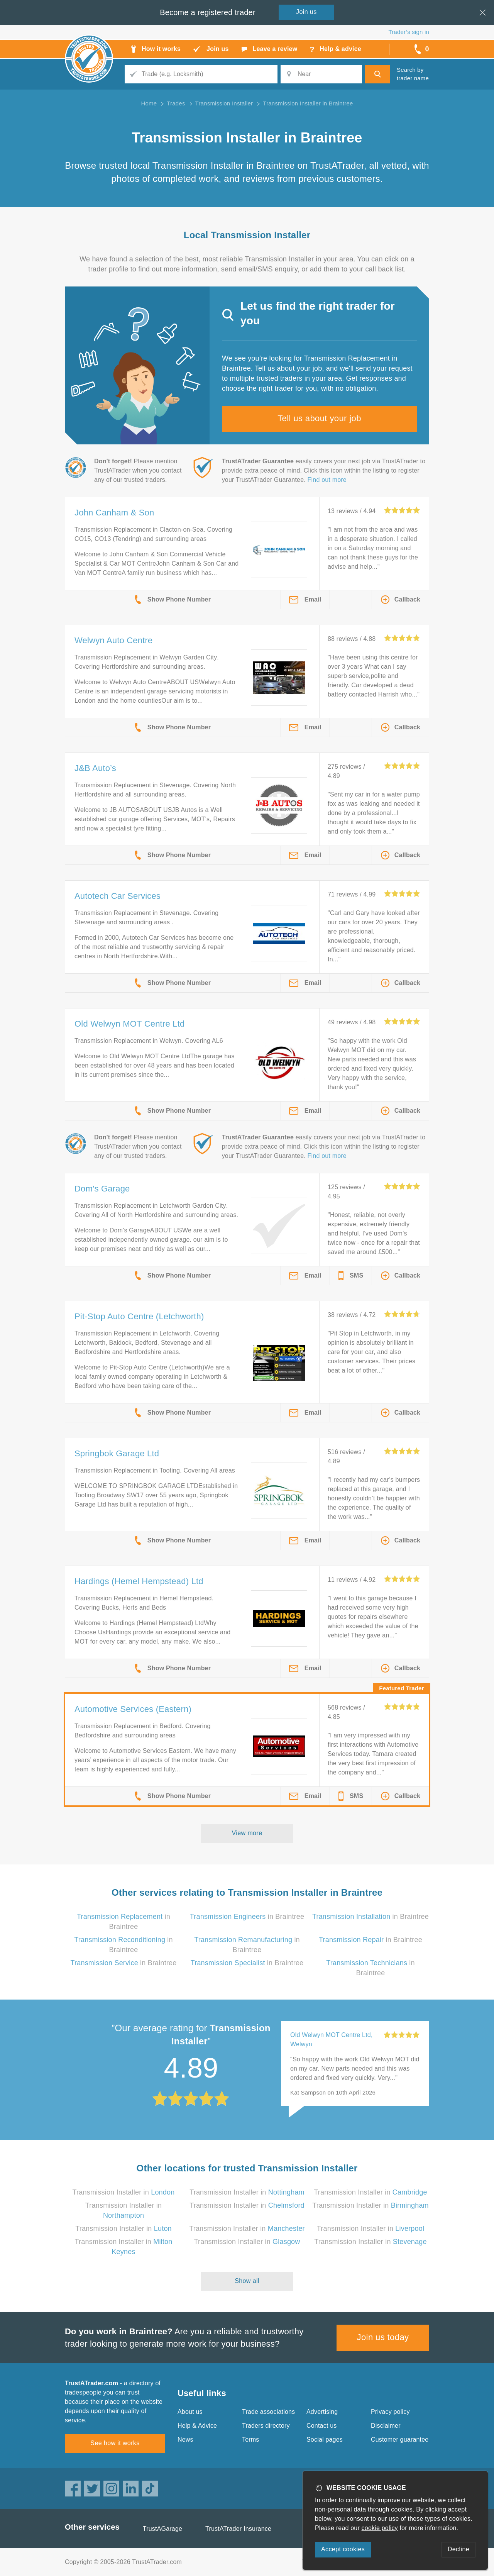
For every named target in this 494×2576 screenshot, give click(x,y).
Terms (250, 2439)
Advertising (322, 2411)
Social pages (324, 2439)
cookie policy (380, 2528)
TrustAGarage (162, 2528)
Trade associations (268, 2411)
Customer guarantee (399, 2439)
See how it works (114, 2443)
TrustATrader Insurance (238, 2528)
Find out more (327, 479)
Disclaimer (386, 2425)
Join (306, 11)
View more (247, 1833)
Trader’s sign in (409, 32)
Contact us (321, 2425)
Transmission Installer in (124, 2192)
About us (190, 2411)
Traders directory (266, 2425)
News (185, 2439)
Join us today (383, 2337)
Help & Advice (197, 2425)
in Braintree (247, 1916)
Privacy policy (390, 2411)
